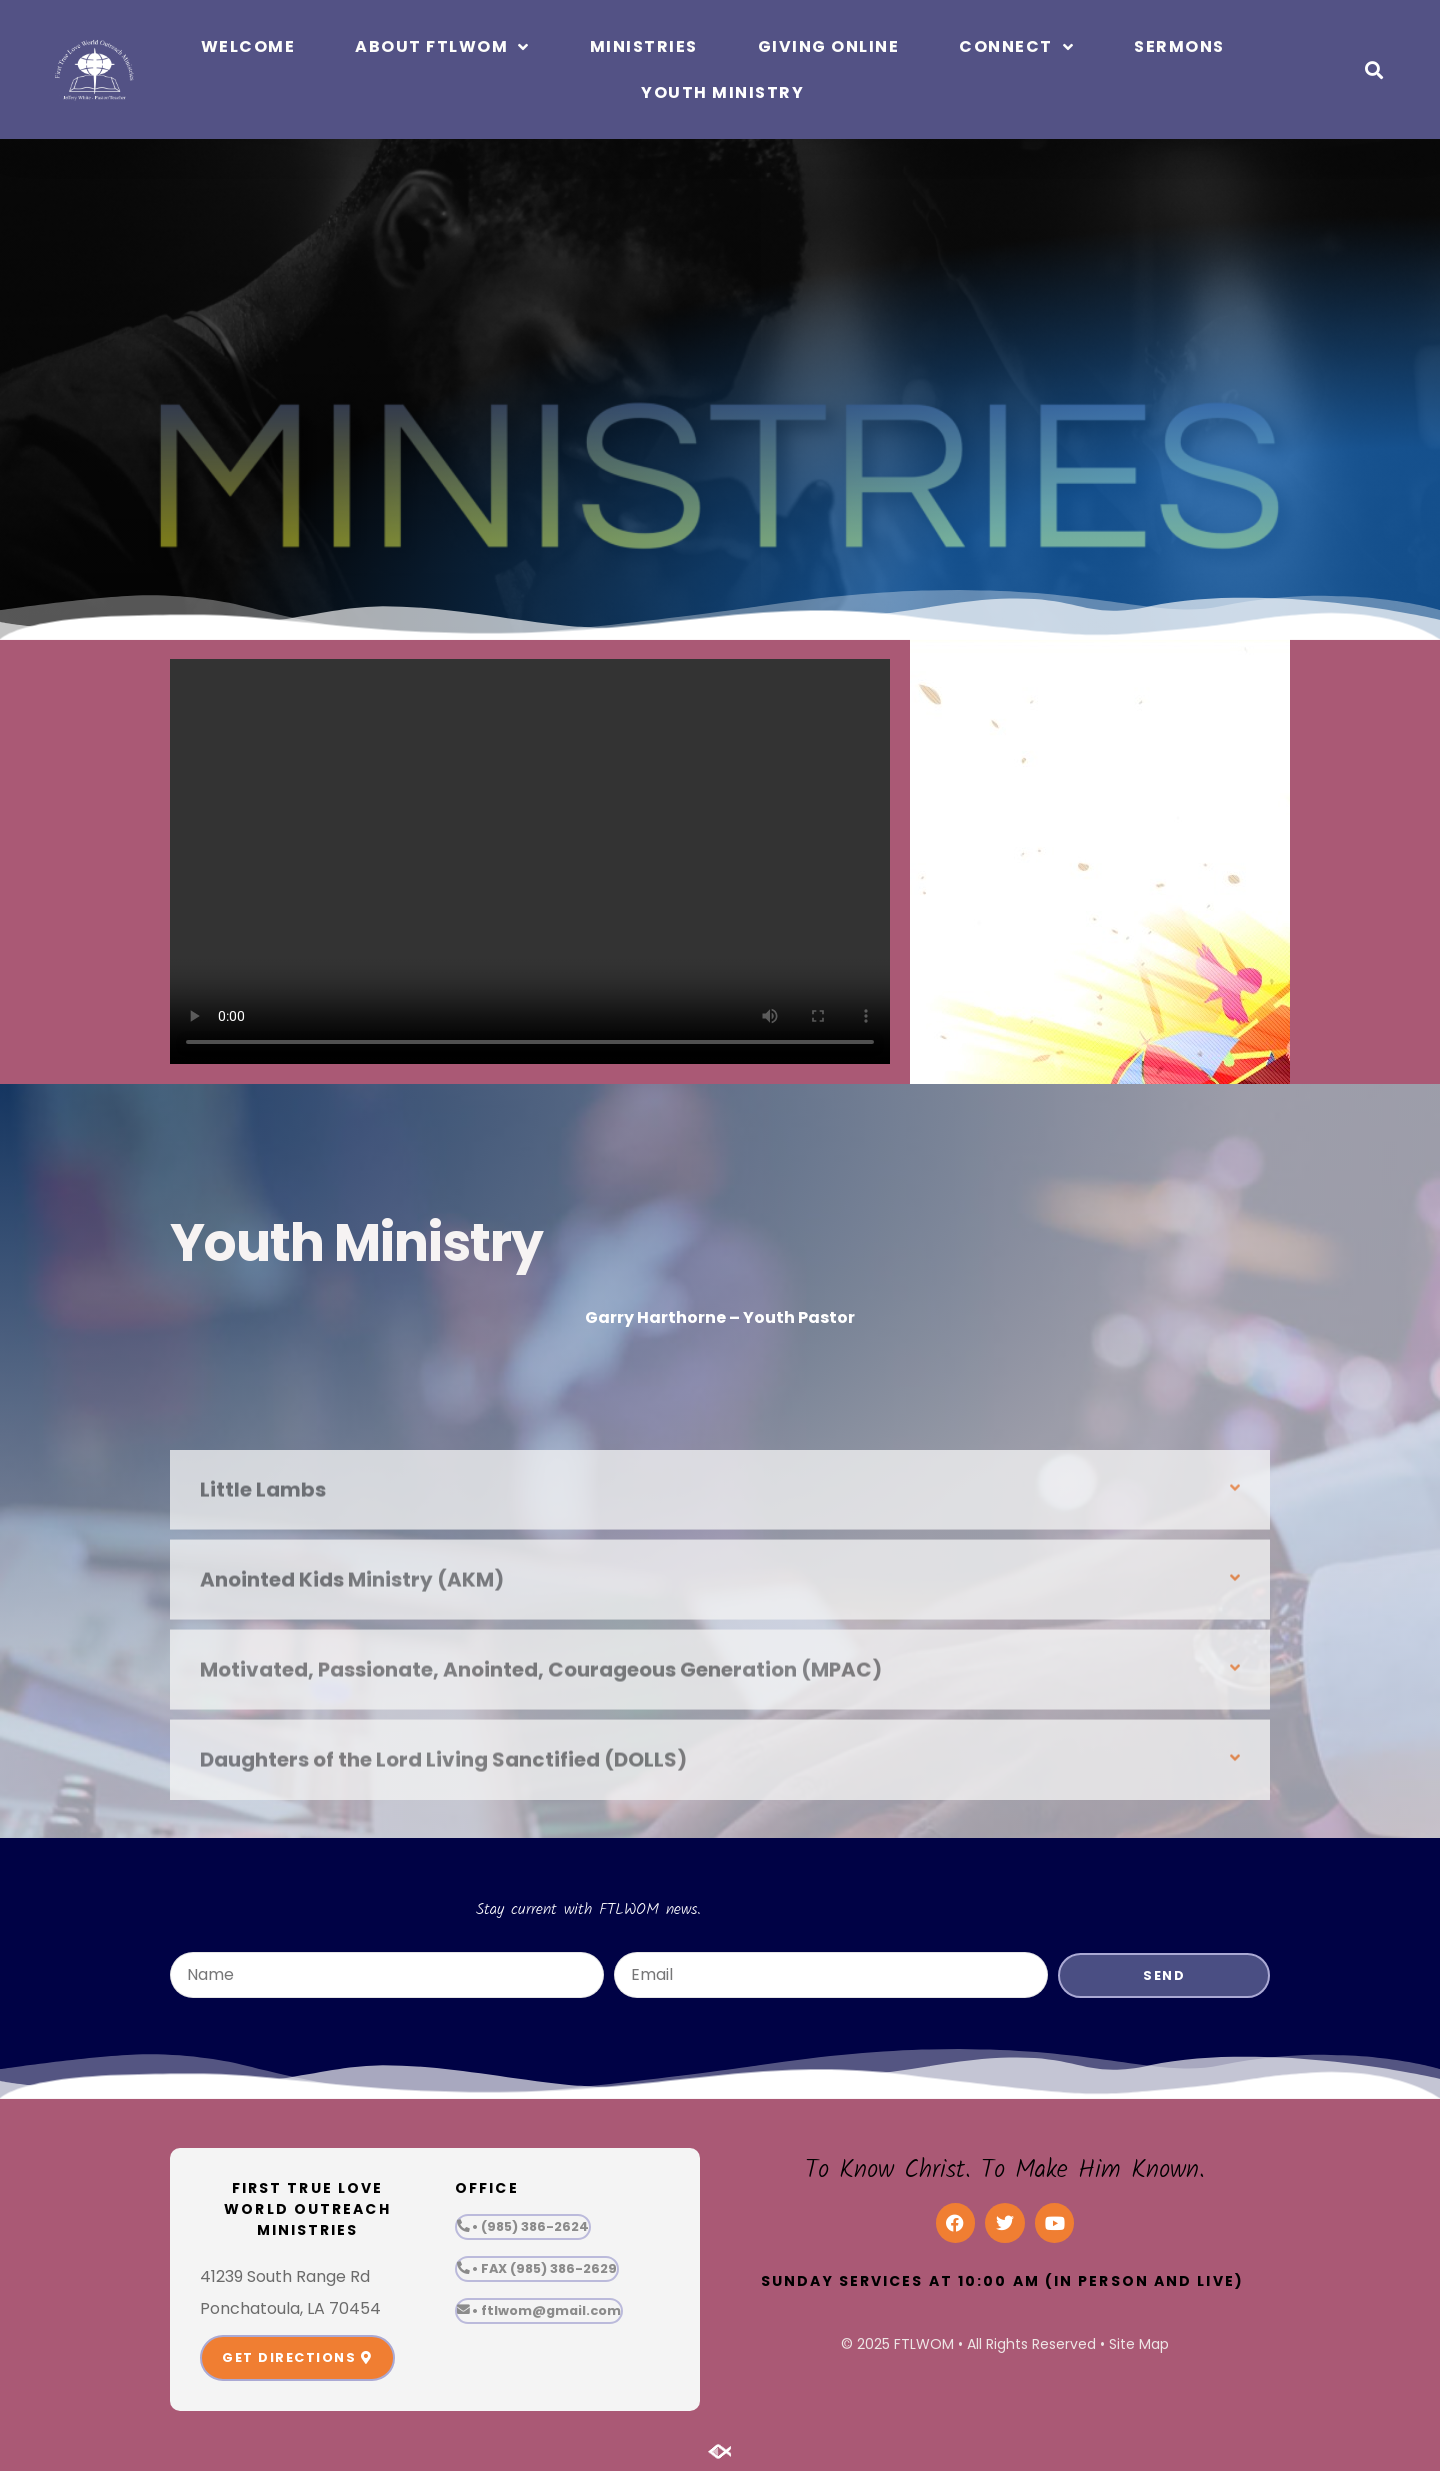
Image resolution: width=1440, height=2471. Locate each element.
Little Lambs (263, 1666)
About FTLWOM (442, 47)
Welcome (248, 46)
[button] (1373, 69)
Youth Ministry (722, 92)
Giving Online (829, 46)
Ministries (644, 46)
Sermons (1179, 46)
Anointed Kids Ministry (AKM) (352, 1756)
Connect (1016, 47)
